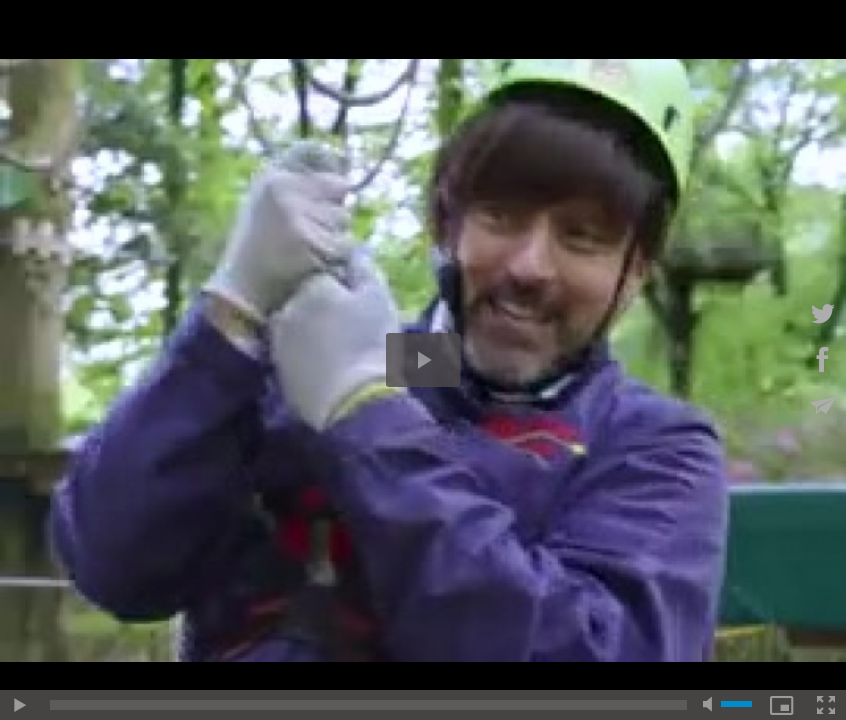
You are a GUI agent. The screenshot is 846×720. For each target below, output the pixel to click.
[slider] (368, 705)
